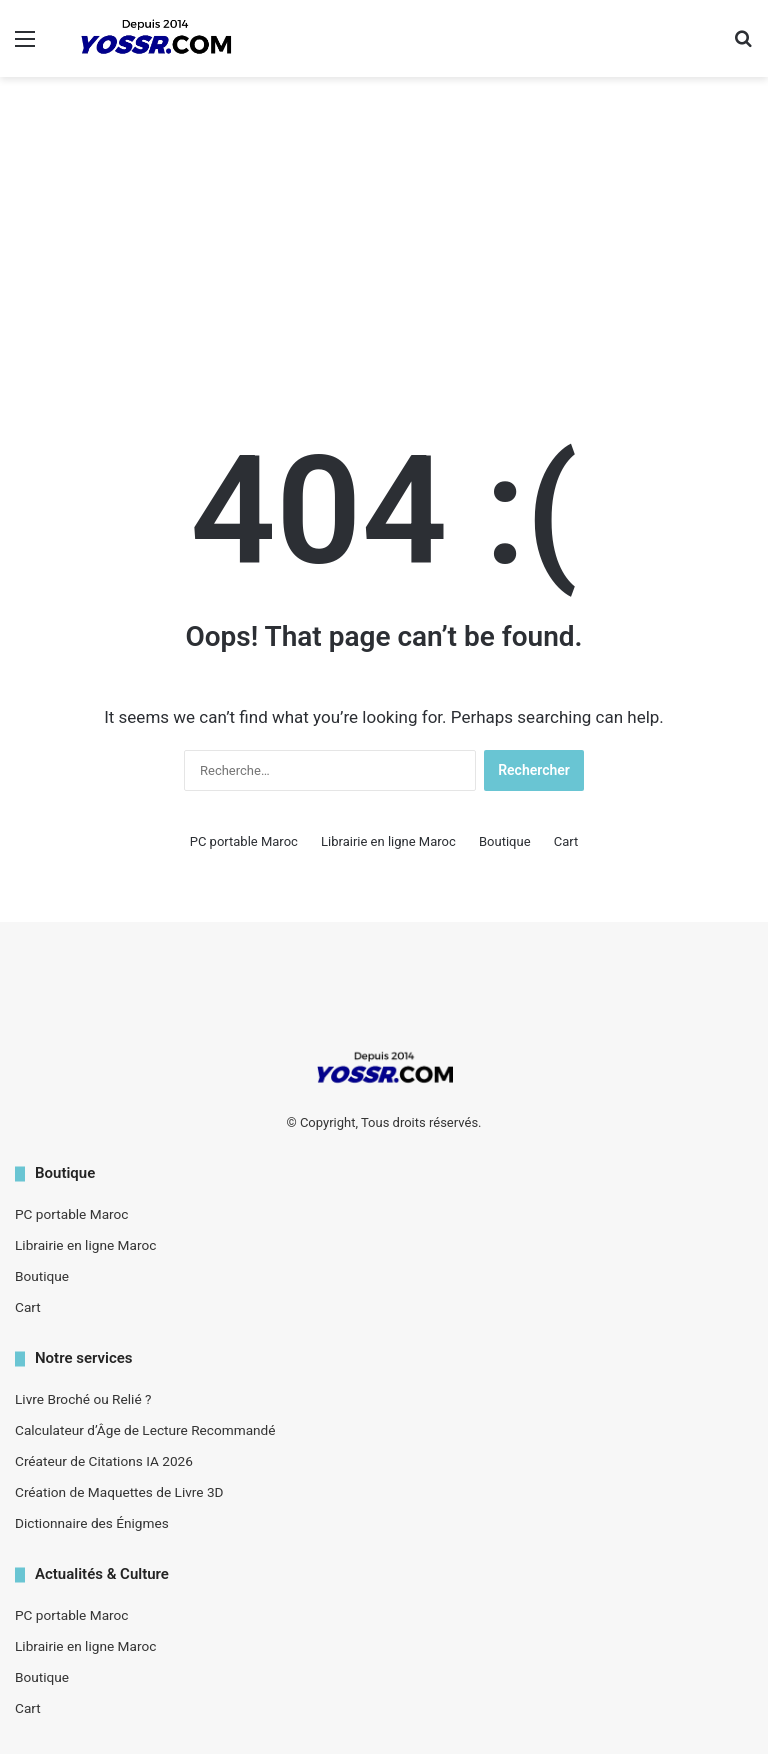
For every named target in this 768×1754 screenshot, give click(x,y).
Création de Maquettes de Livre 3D (119, 1492)
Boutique (505, 841)
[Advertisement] (384, 237)
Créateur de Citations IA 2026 (104, 1461)
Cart (566, 841)
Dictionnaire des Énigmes (92, 1523)
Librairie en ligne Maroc (388, 841)
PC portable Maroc (244, 841)
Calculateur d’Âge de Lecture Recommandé (145, 1430)
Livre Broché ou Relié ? (83, 1399)
